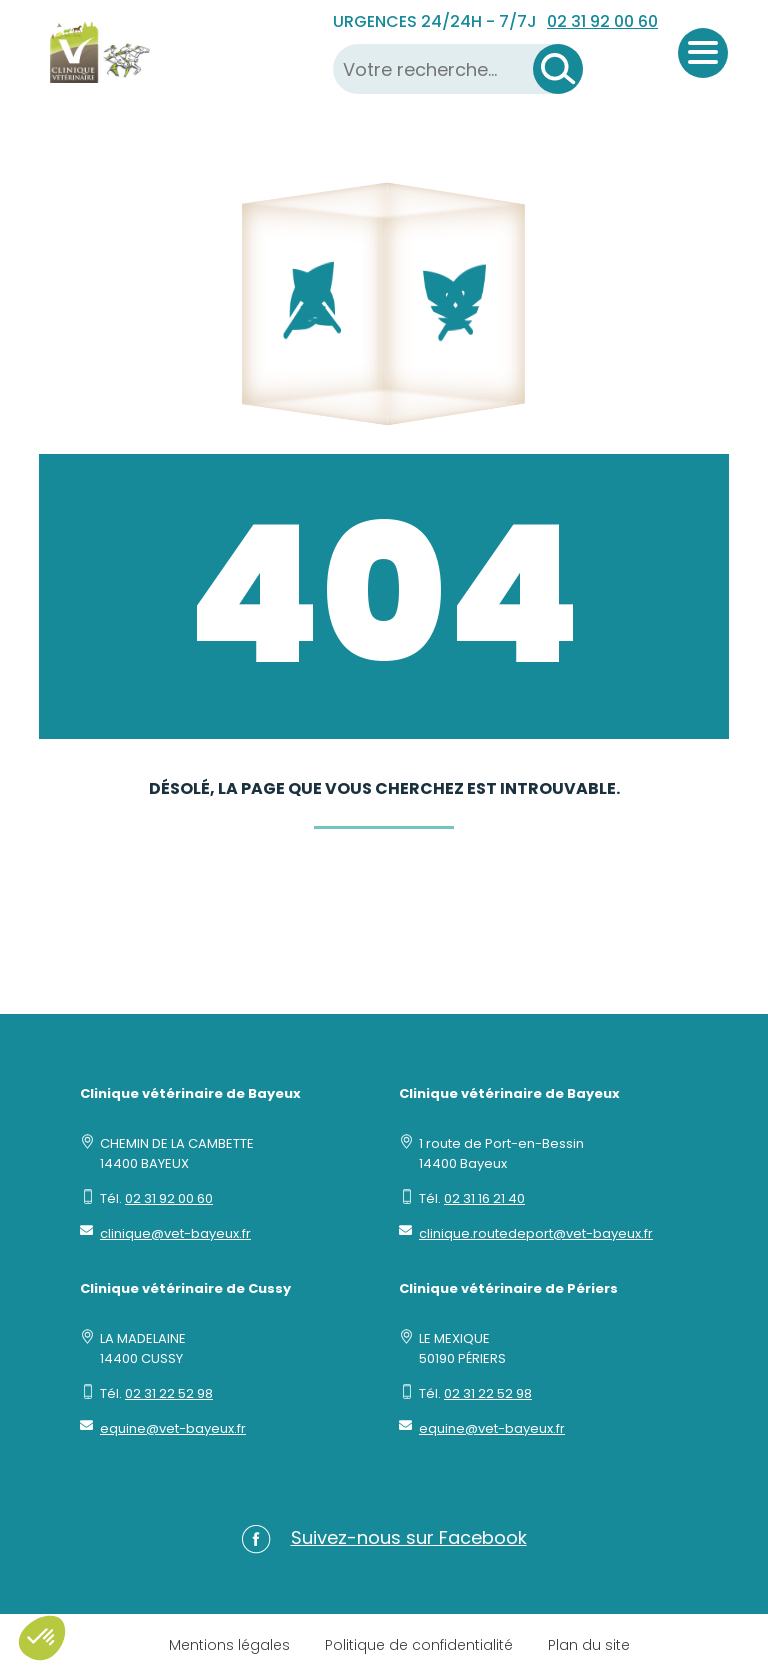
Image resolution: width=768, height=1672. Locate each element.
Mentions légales (229, 1645)
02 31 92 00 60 (602, 21)
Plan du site (589, 1645)
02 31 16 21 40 (484, 1198)
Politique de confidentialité (419, 1645)
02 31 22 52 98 (169, 1393)
